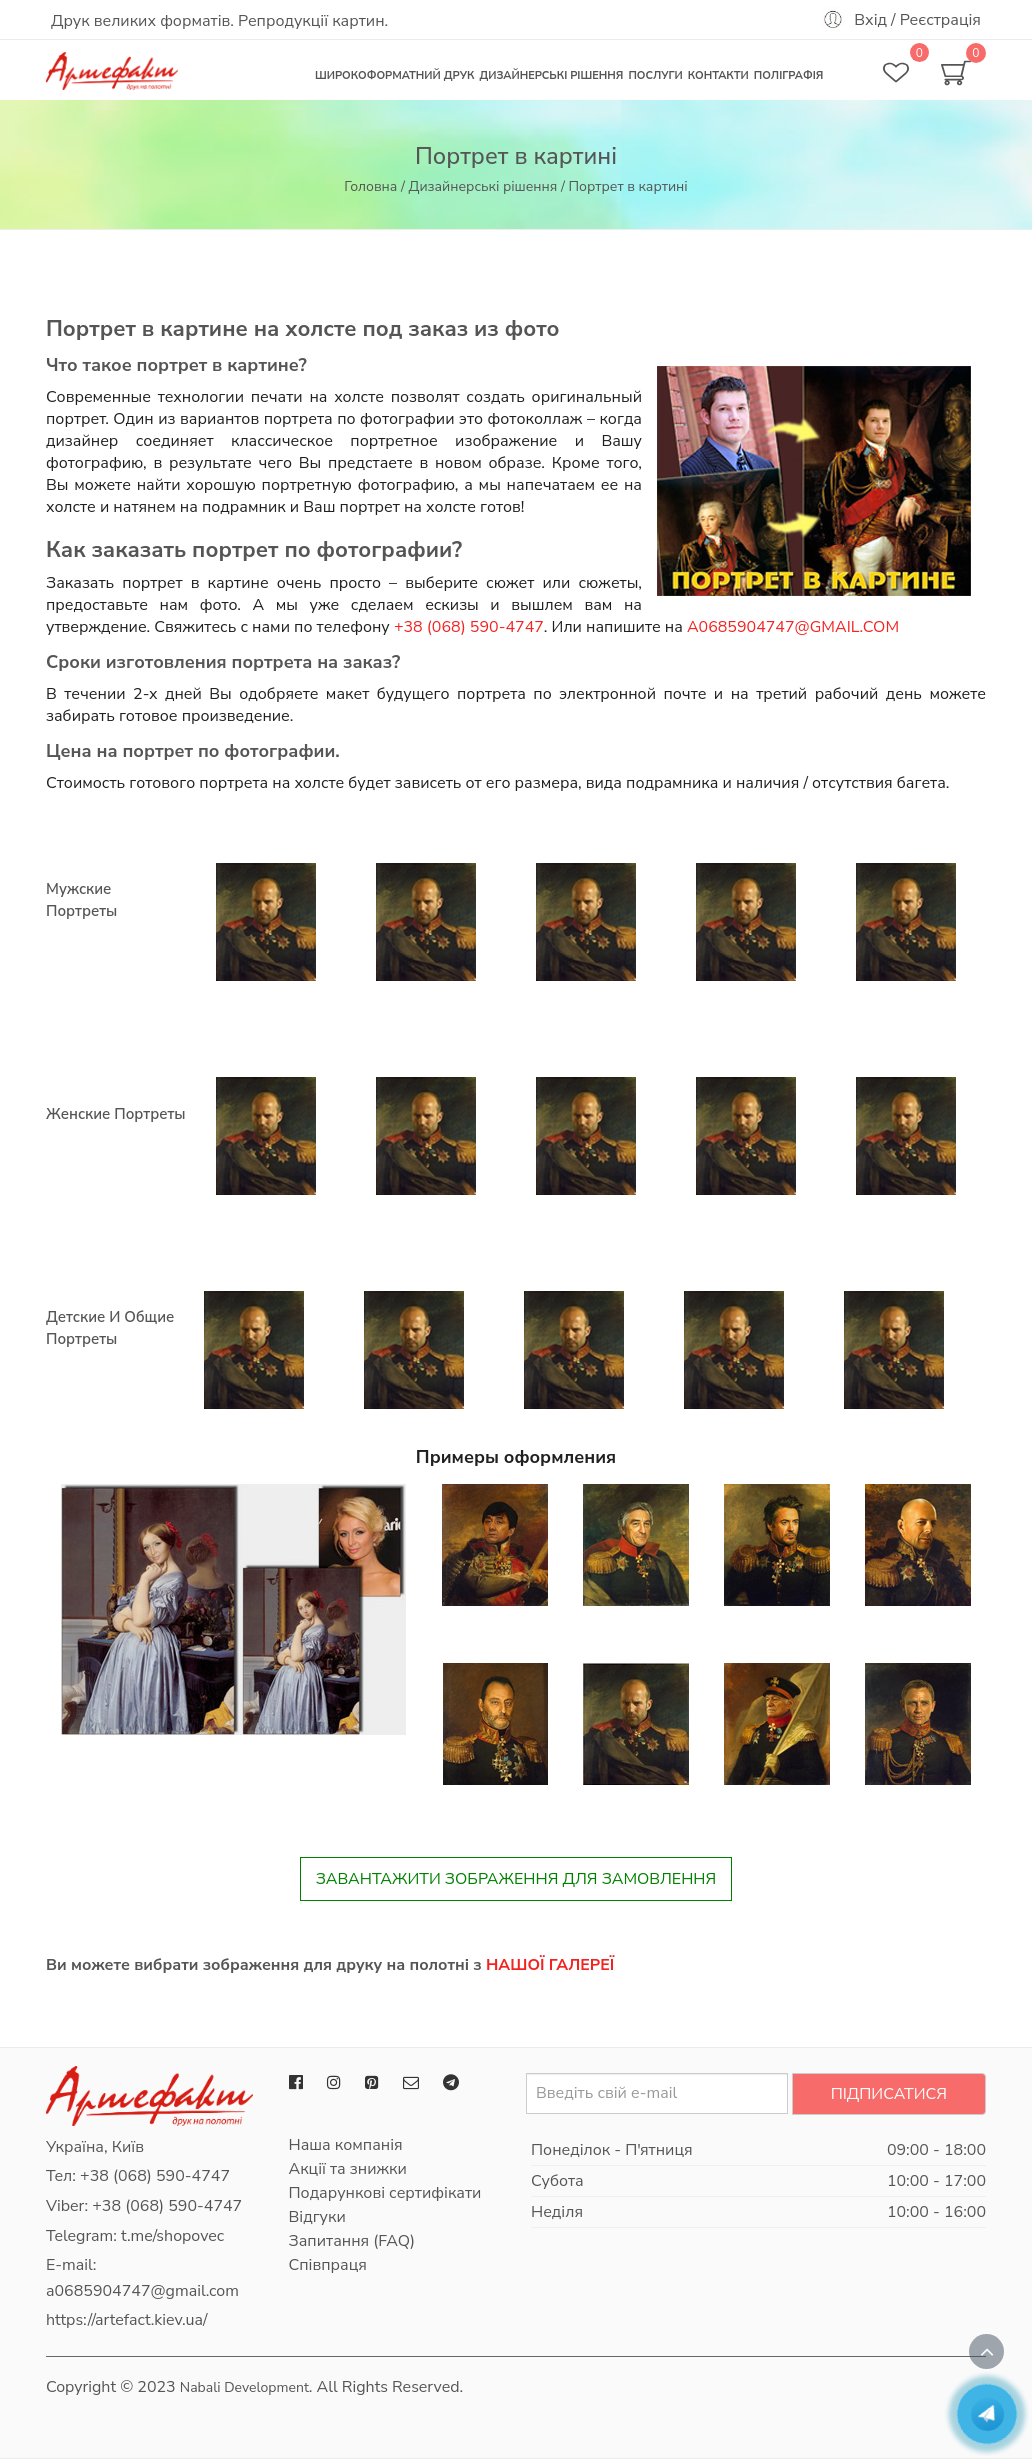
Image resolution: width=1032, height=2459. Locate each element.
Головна (370, 186)
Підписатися (889, 2094)
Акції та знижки (348, 2169)
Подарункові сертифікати (385, 2193)
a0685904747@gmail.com (793, 627)
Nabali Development (244, 2387)
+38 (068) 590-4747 (469, 627)
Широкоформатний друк (394, 75)
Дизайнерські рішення (551, 75)
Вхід (870, 20)
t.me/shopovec (172, 2236)
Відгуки (317, 2217)
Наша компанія (346, 2145)
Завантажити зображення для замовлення (516, 1879)
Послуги (655, 75)
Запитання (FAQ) (352, 2241)
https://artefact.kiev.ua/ (127, 2320)
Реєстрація (940, 20)
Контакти (718, 75)
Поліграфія (789, 75)
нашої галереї (550, 1965)
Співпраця (328, 2265)
